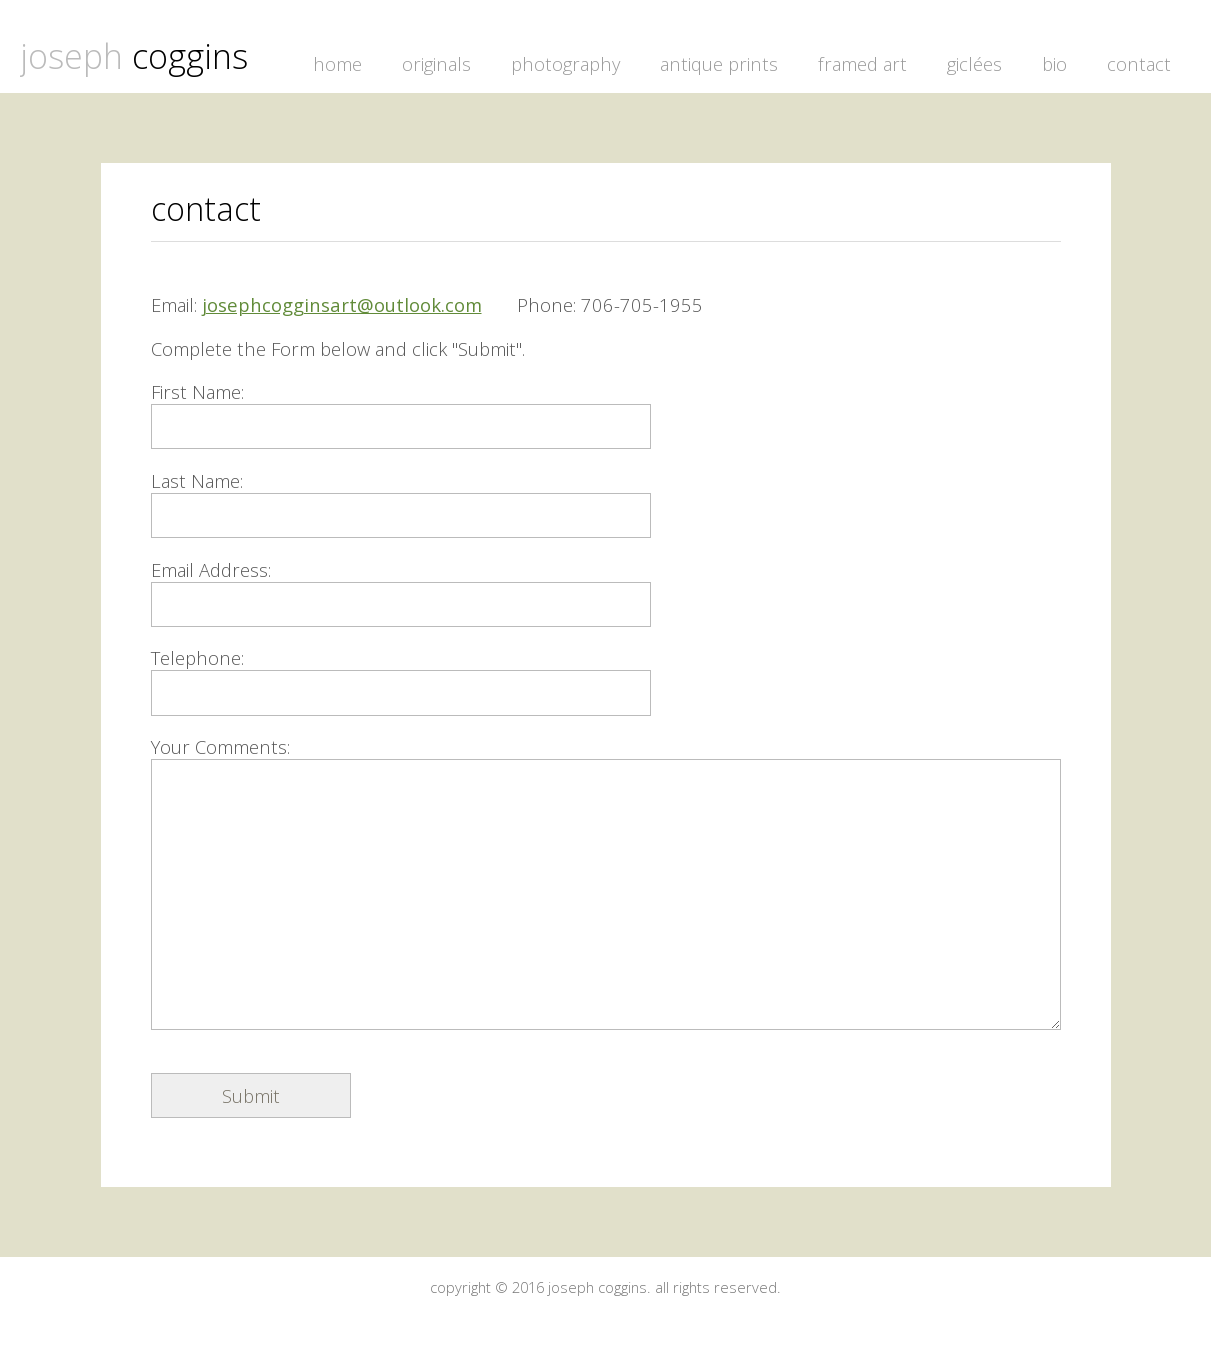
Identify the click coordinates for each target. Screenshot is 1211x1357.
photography (565, 63)
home (337, 63)
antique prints (719, 63)
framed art (862, 63)
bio (1054, 63)
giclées (974, 63)
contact (1139, 63)
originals (436, 63)
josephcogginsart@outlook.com (342, 304)
